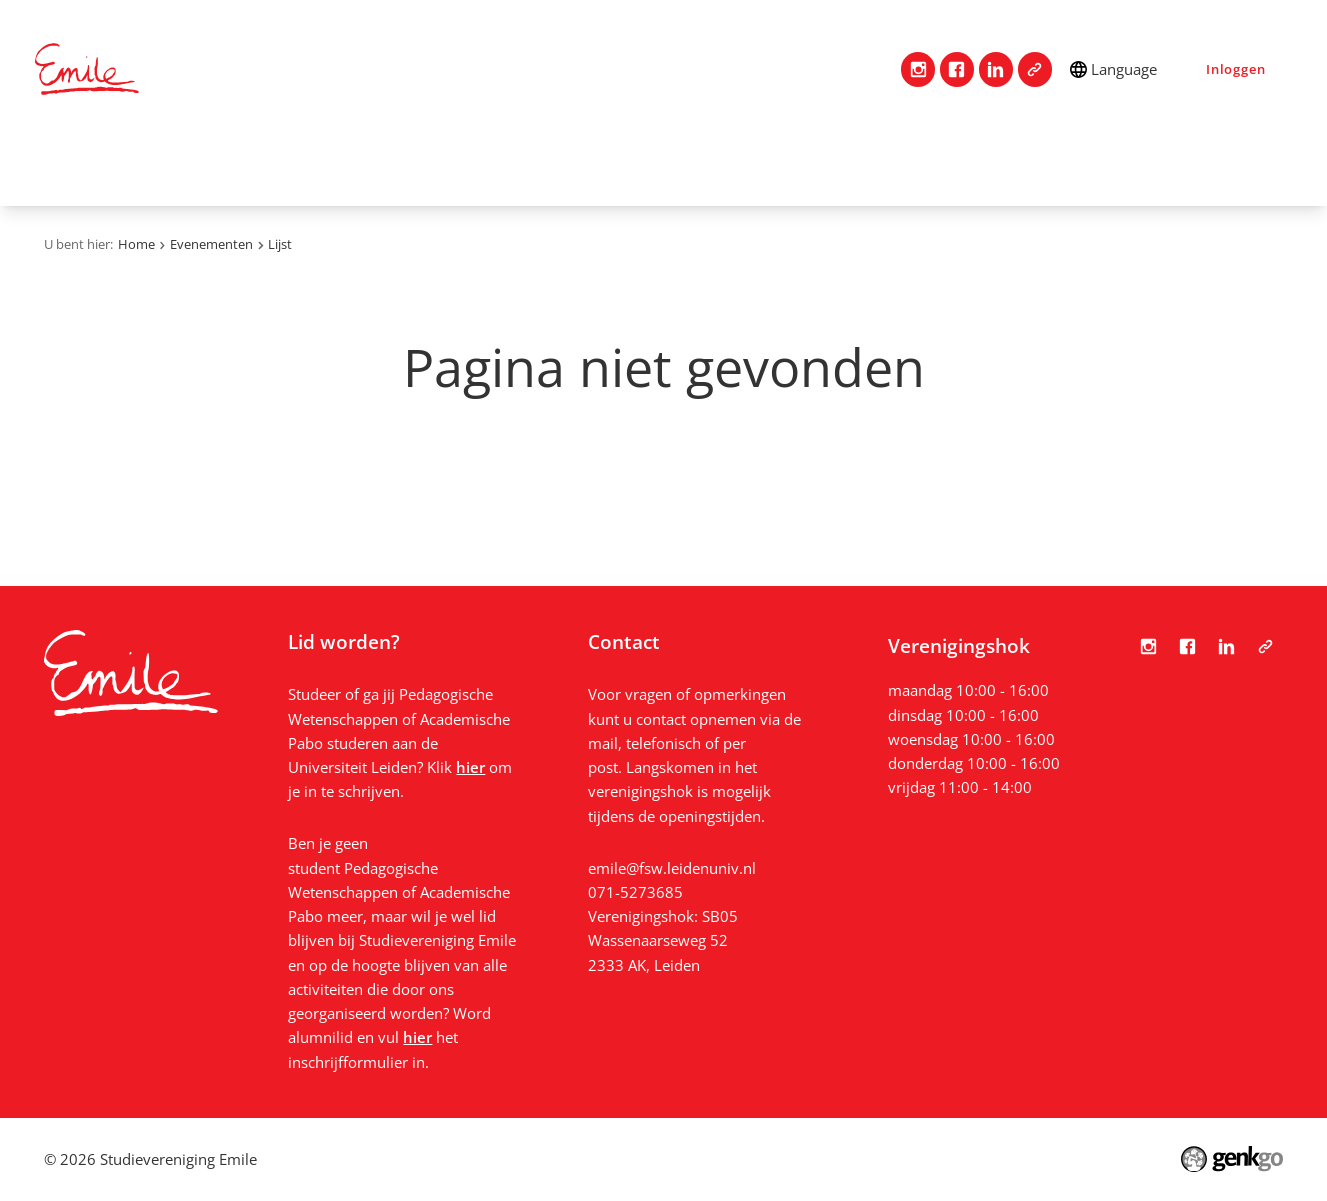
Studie (506, 163)
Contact (135, 163)
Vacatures (883, 163)
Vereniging (248, 163)
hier (470, 767)
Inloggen (1236, 69)
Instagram (918, 69)
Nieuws (990, 163)
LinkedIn (996, 69)
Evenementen (749, 163)
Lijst (280, 244)
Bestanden (1186, 163)
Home (60, 163)
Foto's (1081, 163)
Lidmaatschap (386, 163)
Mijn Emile (612, 163)
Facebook (957, 69)
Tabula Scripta (1035, 69)
